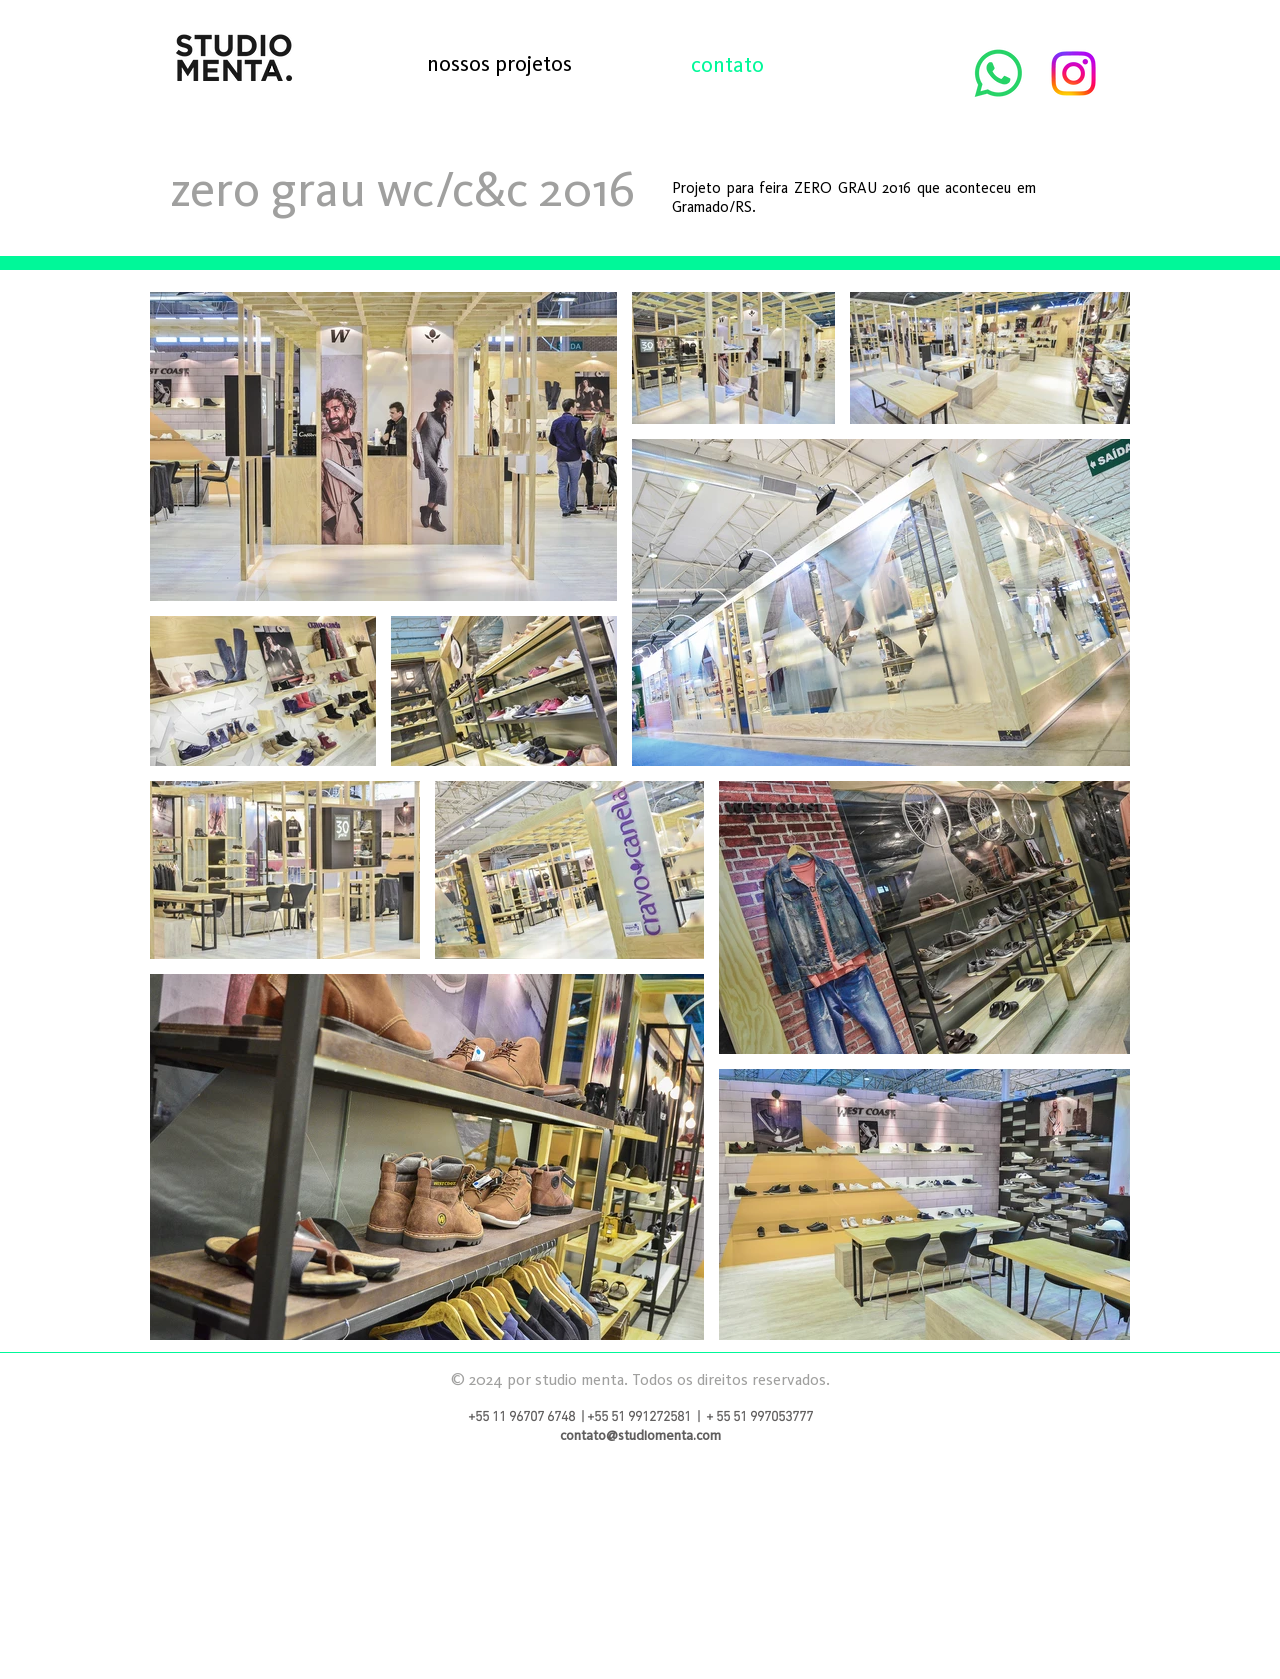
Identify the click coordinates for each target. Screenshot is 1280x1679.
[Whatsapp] (998, 73)
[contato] (727, 64)
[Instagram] (1073, 73)
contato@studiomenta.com (640, 1435)
